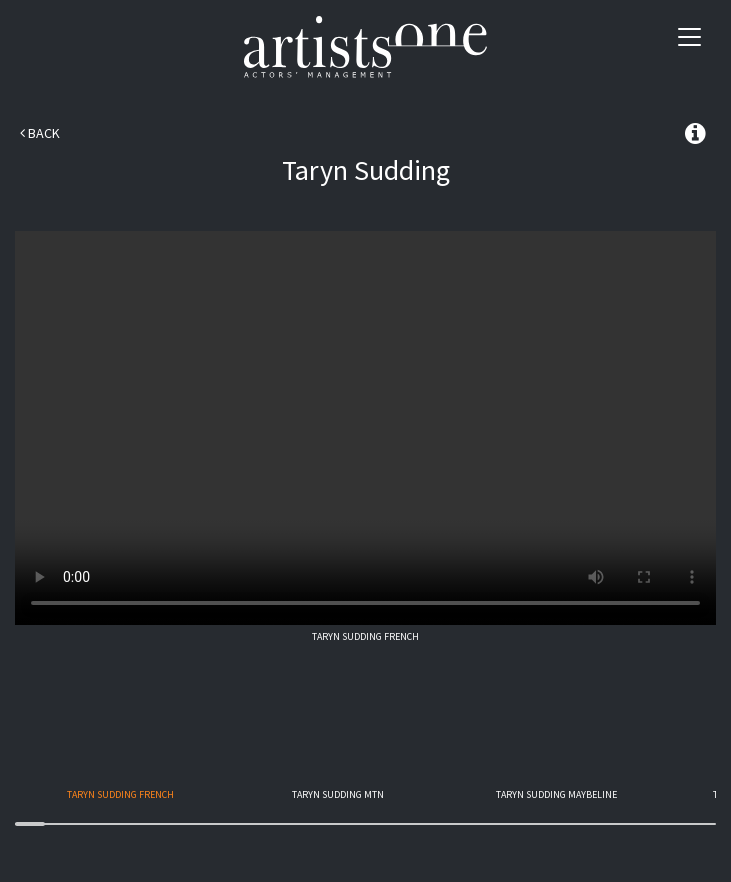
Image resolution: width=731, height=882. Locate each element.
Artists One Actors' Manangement (365, 47)
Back (40, 133)
